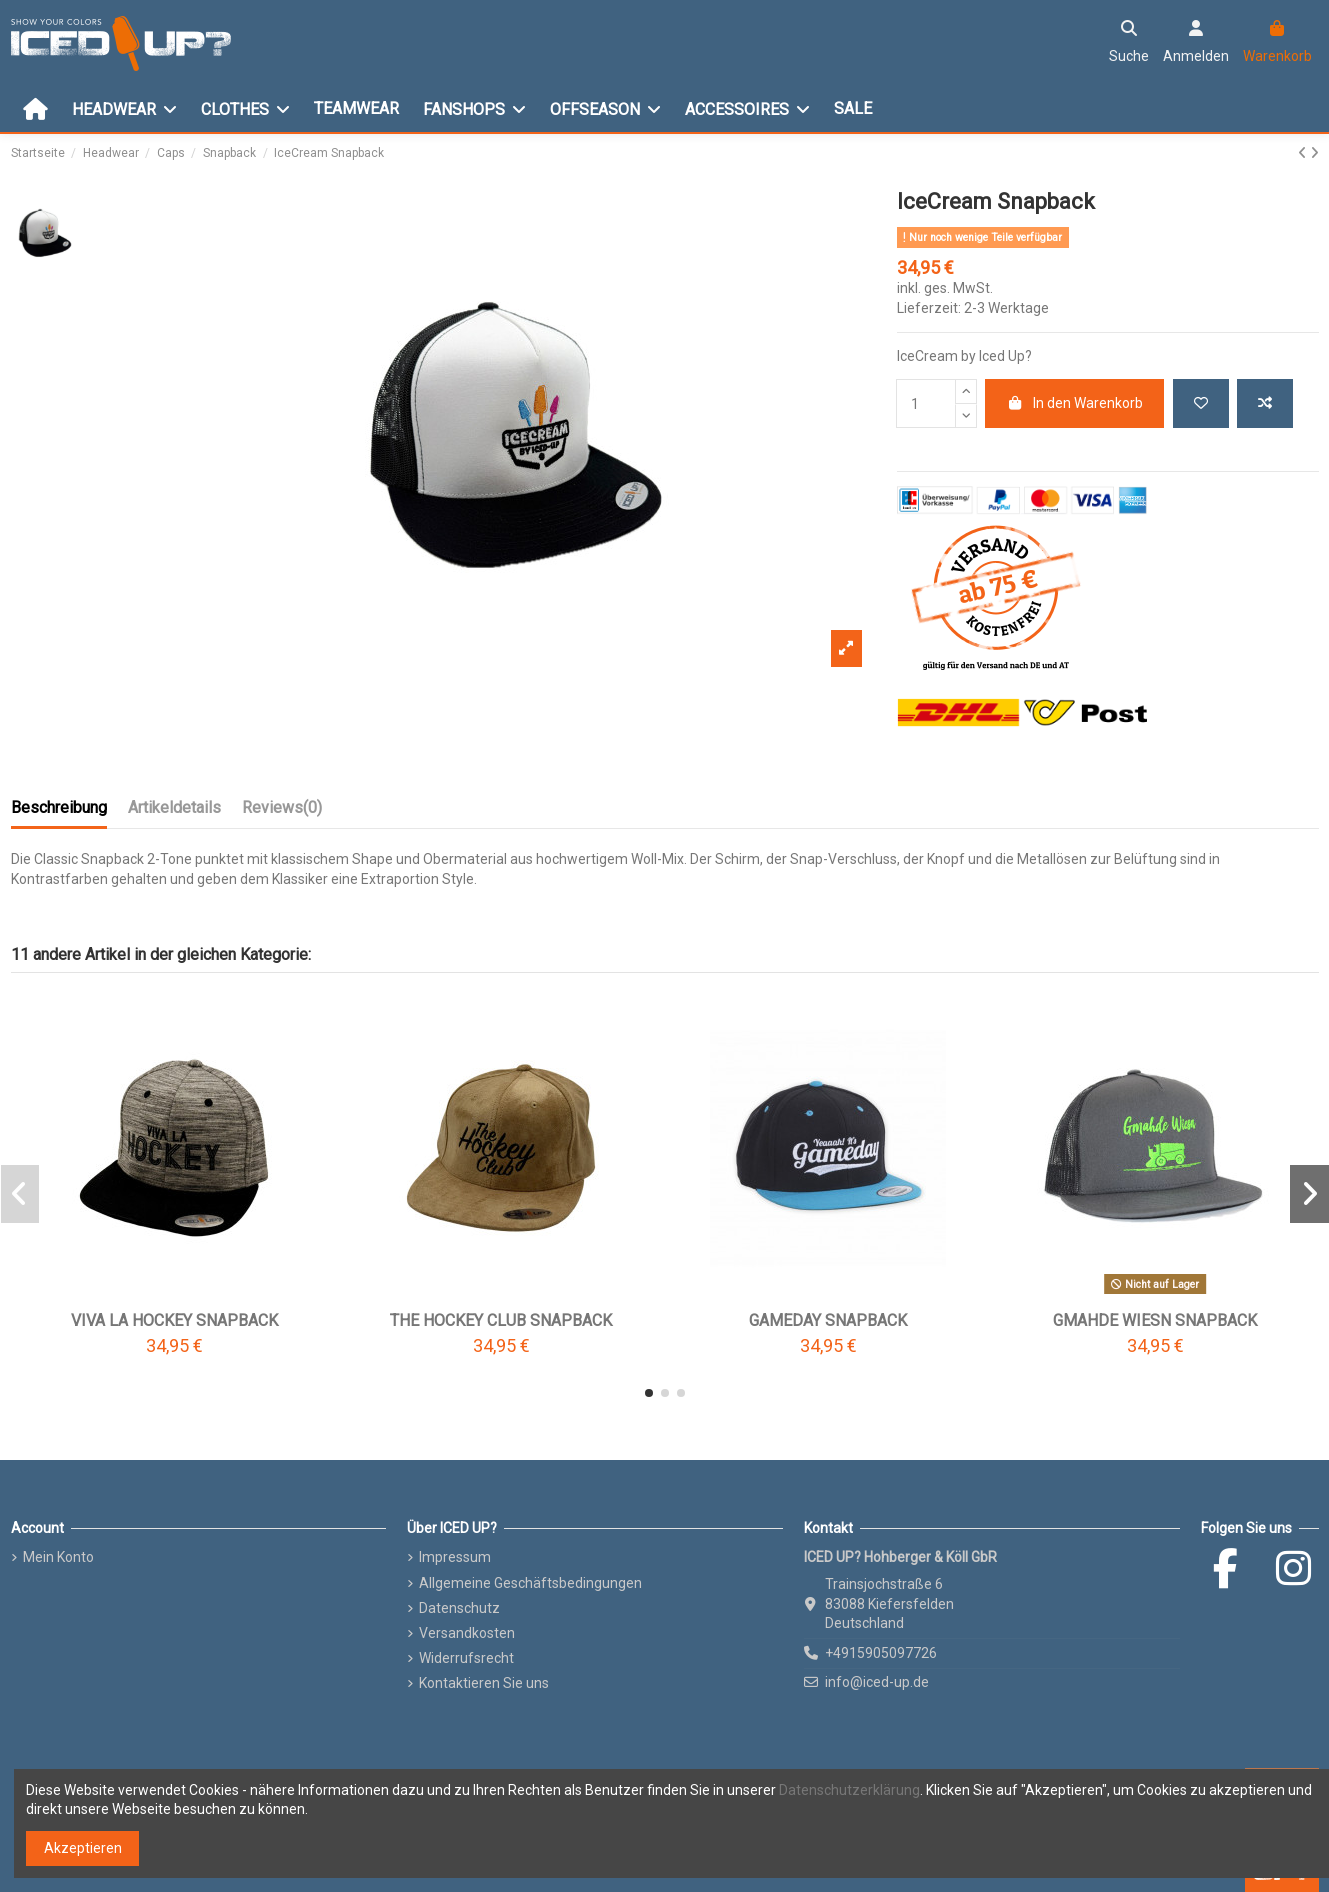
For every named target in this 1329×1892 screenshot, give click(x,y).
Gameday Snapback (828, 1320)
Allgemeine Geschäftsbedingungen (530, 1583)
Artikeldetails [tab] (174, 807)
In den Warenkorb (1075, 403)
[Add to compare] (1265, 403)
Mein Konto (58, 1557)
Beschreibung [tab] (59, 807)
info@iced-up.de (877, 1682)
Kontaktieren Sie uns (484, 1683)
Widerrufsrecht (466, 1658)
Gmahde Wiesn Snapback (1155, 1320)
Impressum (455, 1557)
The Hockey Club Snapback (501, 1320)
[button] (649, 1393)
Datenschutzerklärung (849, 1790)
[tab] (282, 812)
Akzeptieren (83, 1848)
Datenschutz (459, 1608)
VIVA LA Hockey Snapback (174, 1320)
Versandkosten (467, 1633)
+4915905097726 (881, 1653)
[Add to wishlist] (1201, 403)
